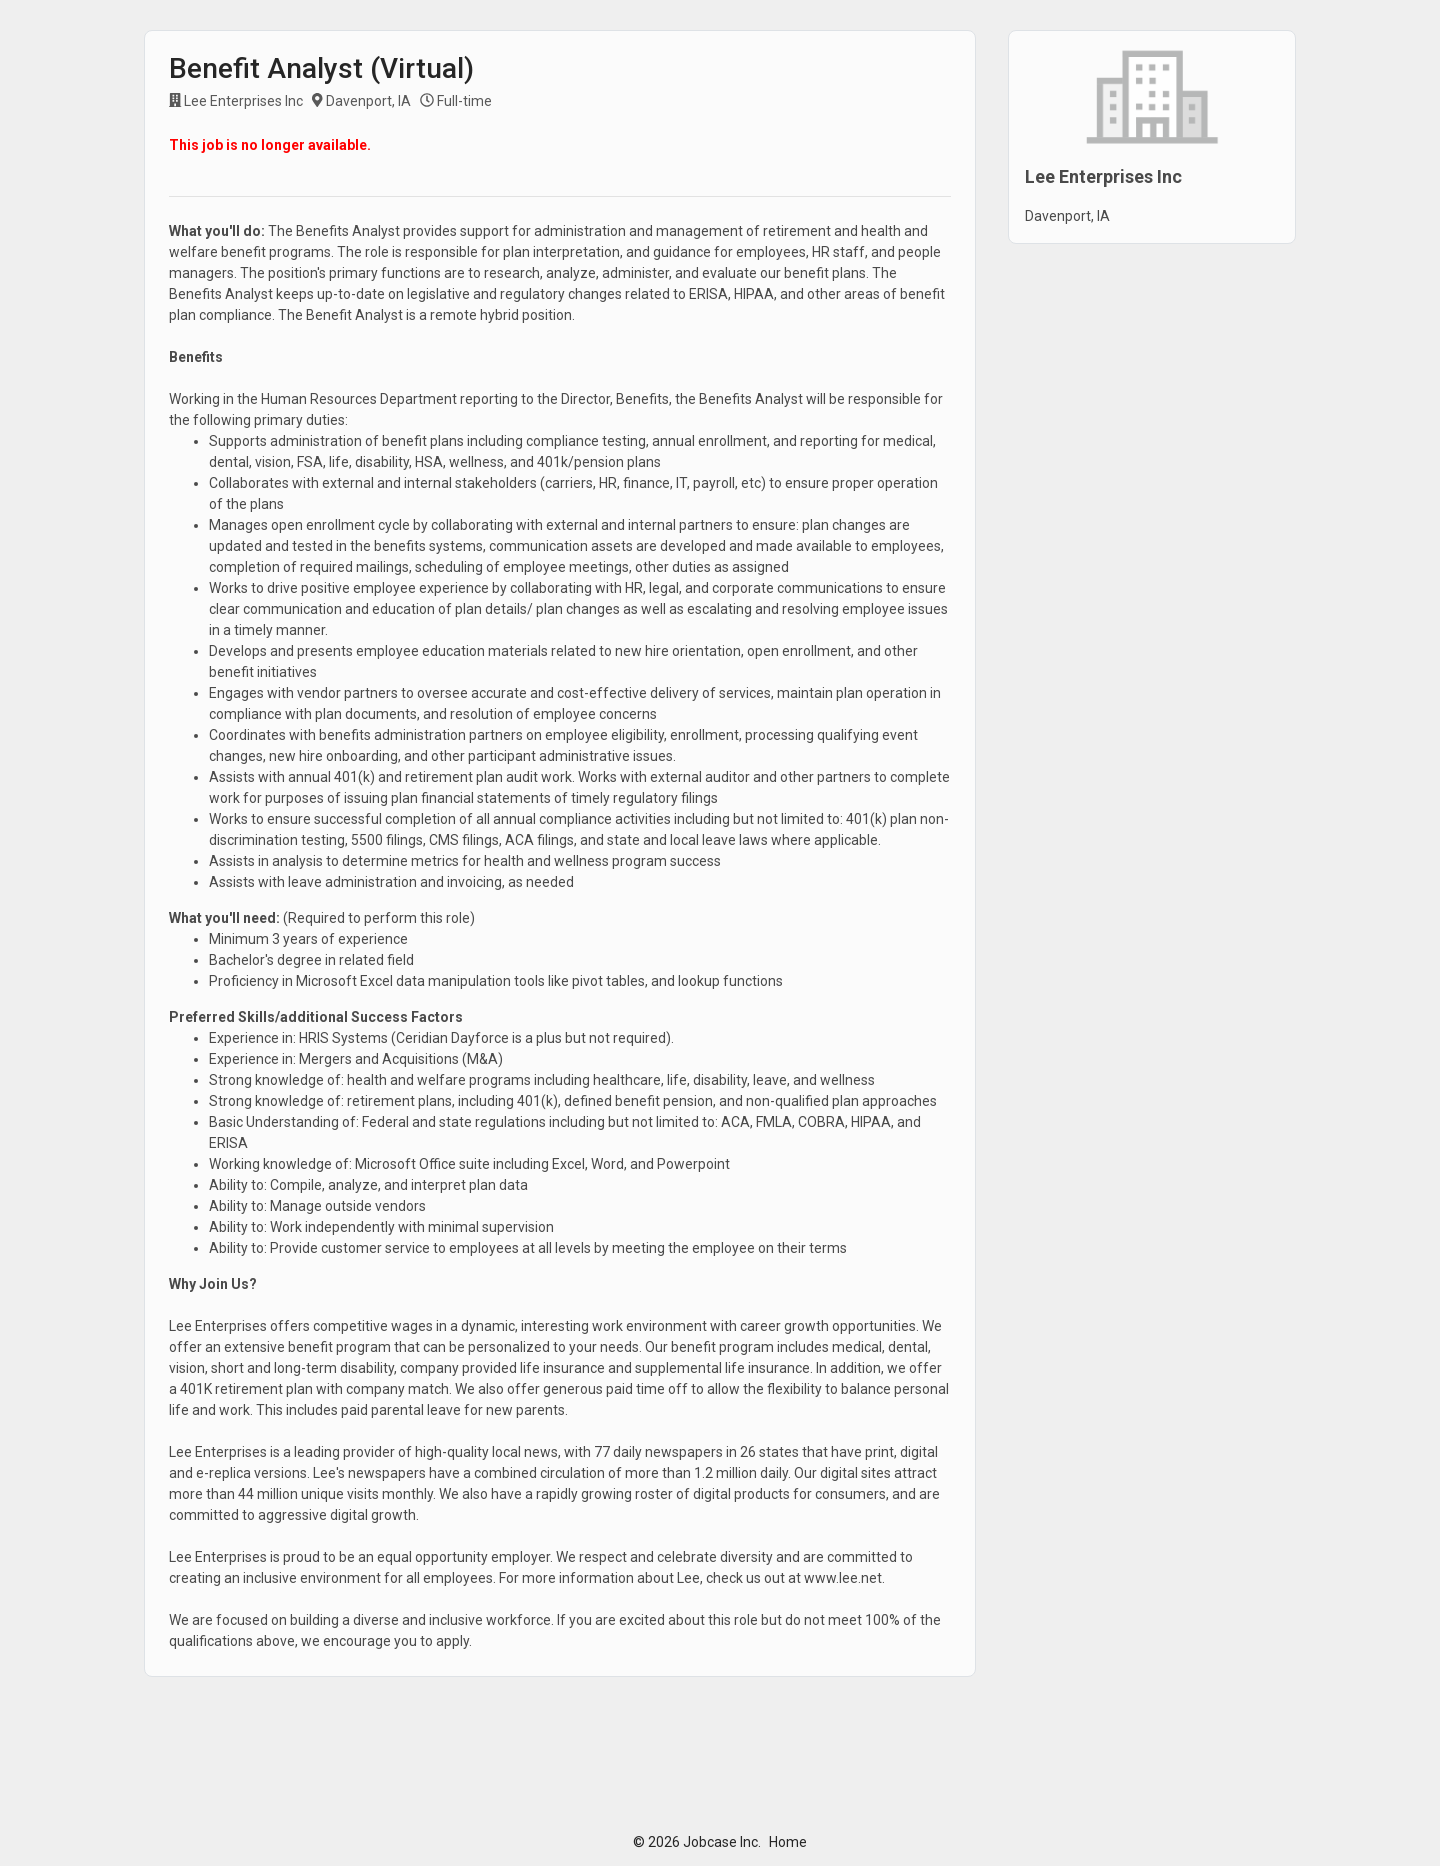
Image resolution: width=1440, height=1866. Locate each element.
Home (788, 1842)
